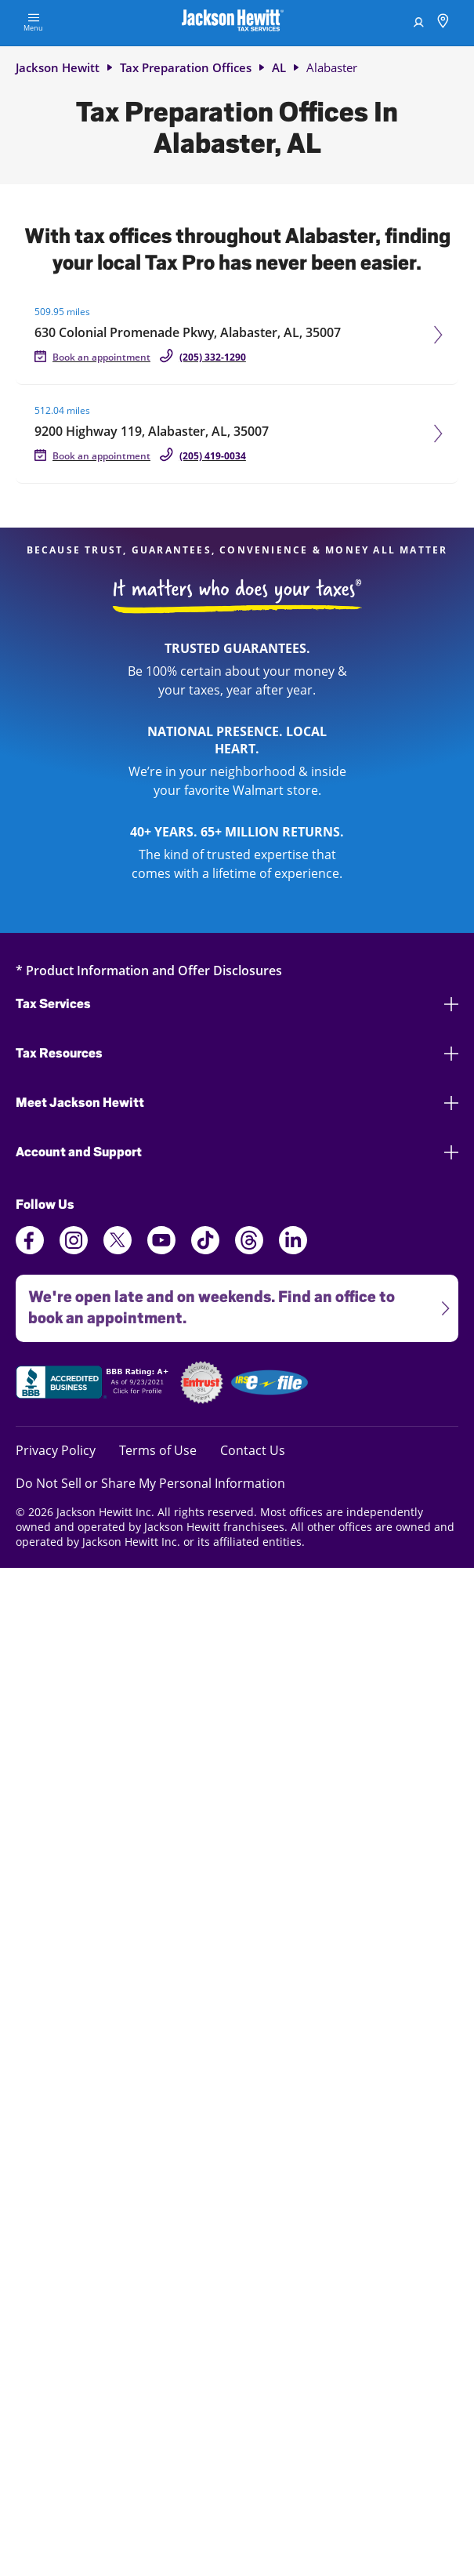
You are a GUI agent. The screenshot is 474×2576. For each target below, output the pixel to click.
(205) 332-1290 (212, 357)
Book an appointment (101, 357)
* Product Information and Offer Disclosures (149, 970)
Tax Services (237, 1003)
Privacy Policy (56, 1450)
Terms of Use (158, 1450)
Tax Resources (237, 1053)
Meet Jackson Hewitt (237, 1102)
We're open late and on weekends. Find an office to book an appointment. (233, 1301)
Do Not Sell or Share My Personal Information (150, 1483)
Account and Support (237, 1152)
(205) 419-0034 (212, 456)
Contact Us (252, 1450)
